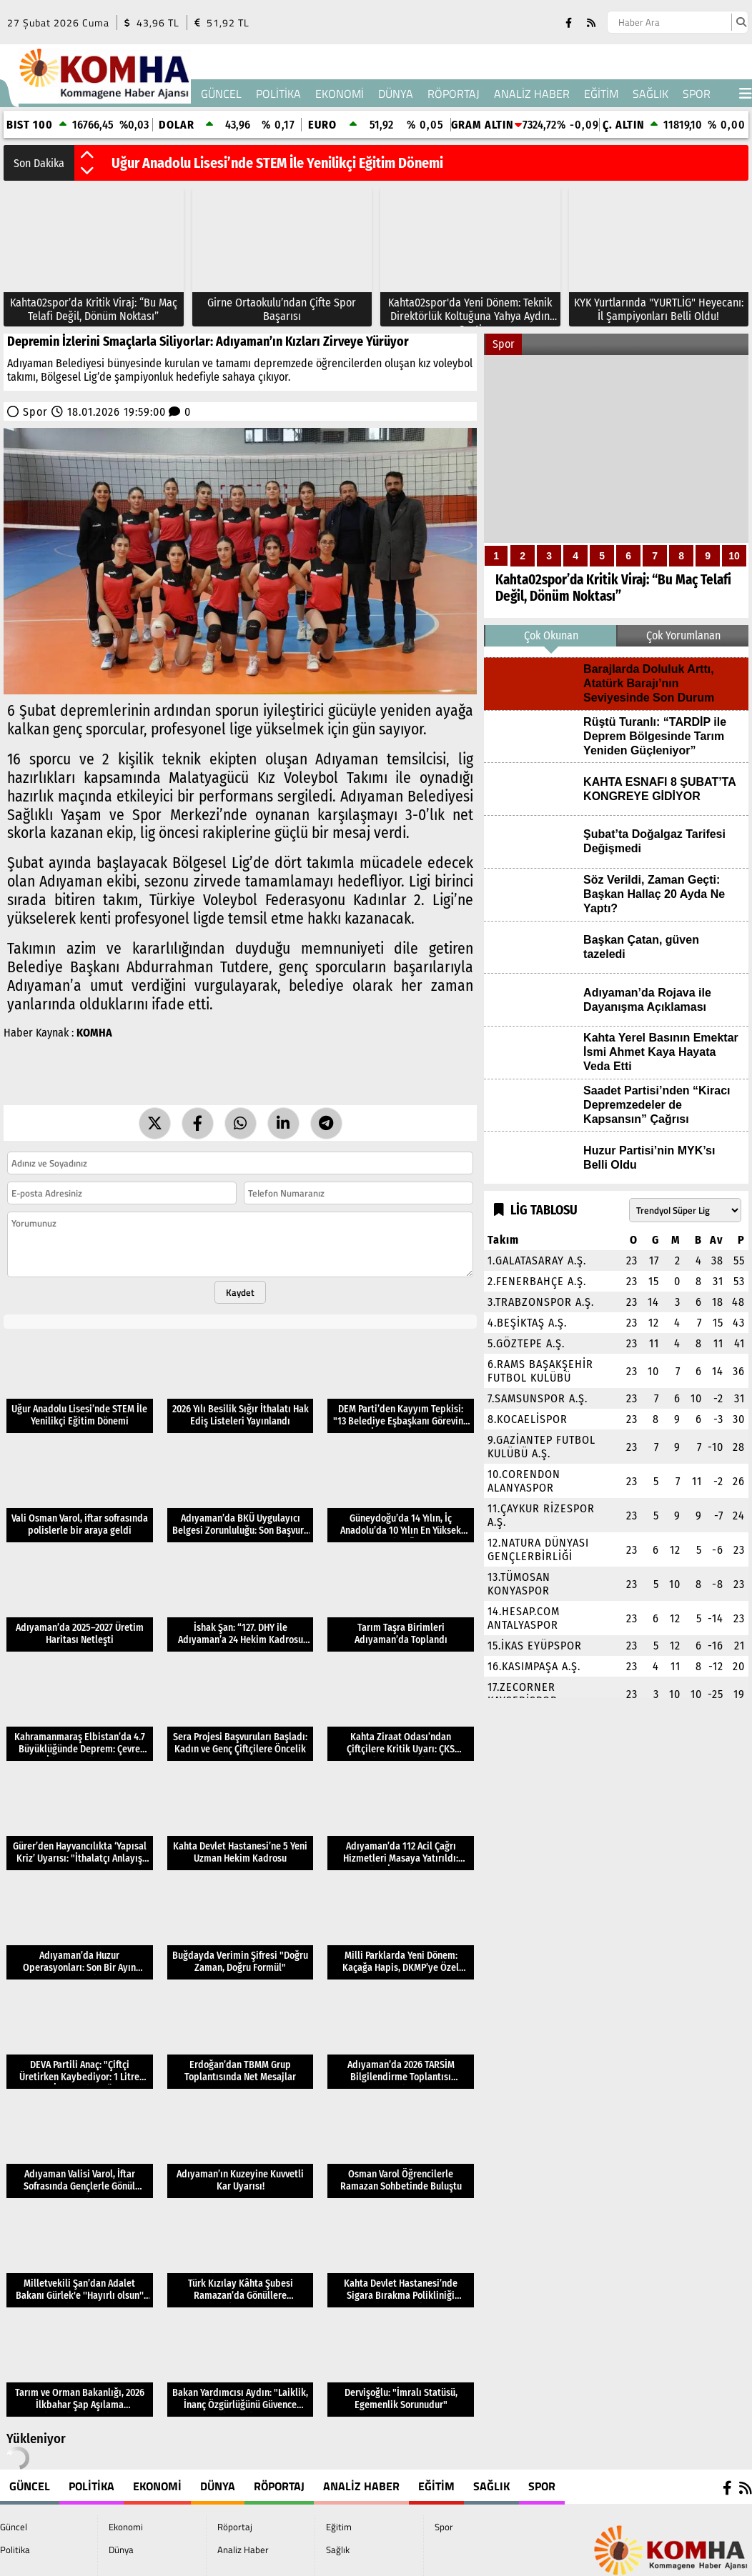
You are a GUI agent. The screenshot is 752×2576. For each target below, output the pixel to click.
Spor (697, 93)
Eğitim (601, 93)
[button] (87, 156)
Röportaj (453, 93)
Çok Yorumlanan (683, 635)
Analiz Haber (532, 93)
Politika (278, 93)
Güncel (221, 93)
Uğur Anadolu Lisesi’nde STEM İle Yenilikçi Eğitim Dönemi (277, 162)
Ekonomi (339, 93)
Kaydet (240, 1292)
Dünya (395, 93)
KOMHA (94, 1032)
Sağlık (650, 93)
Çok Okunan (551, 635)
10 (734, 555)
